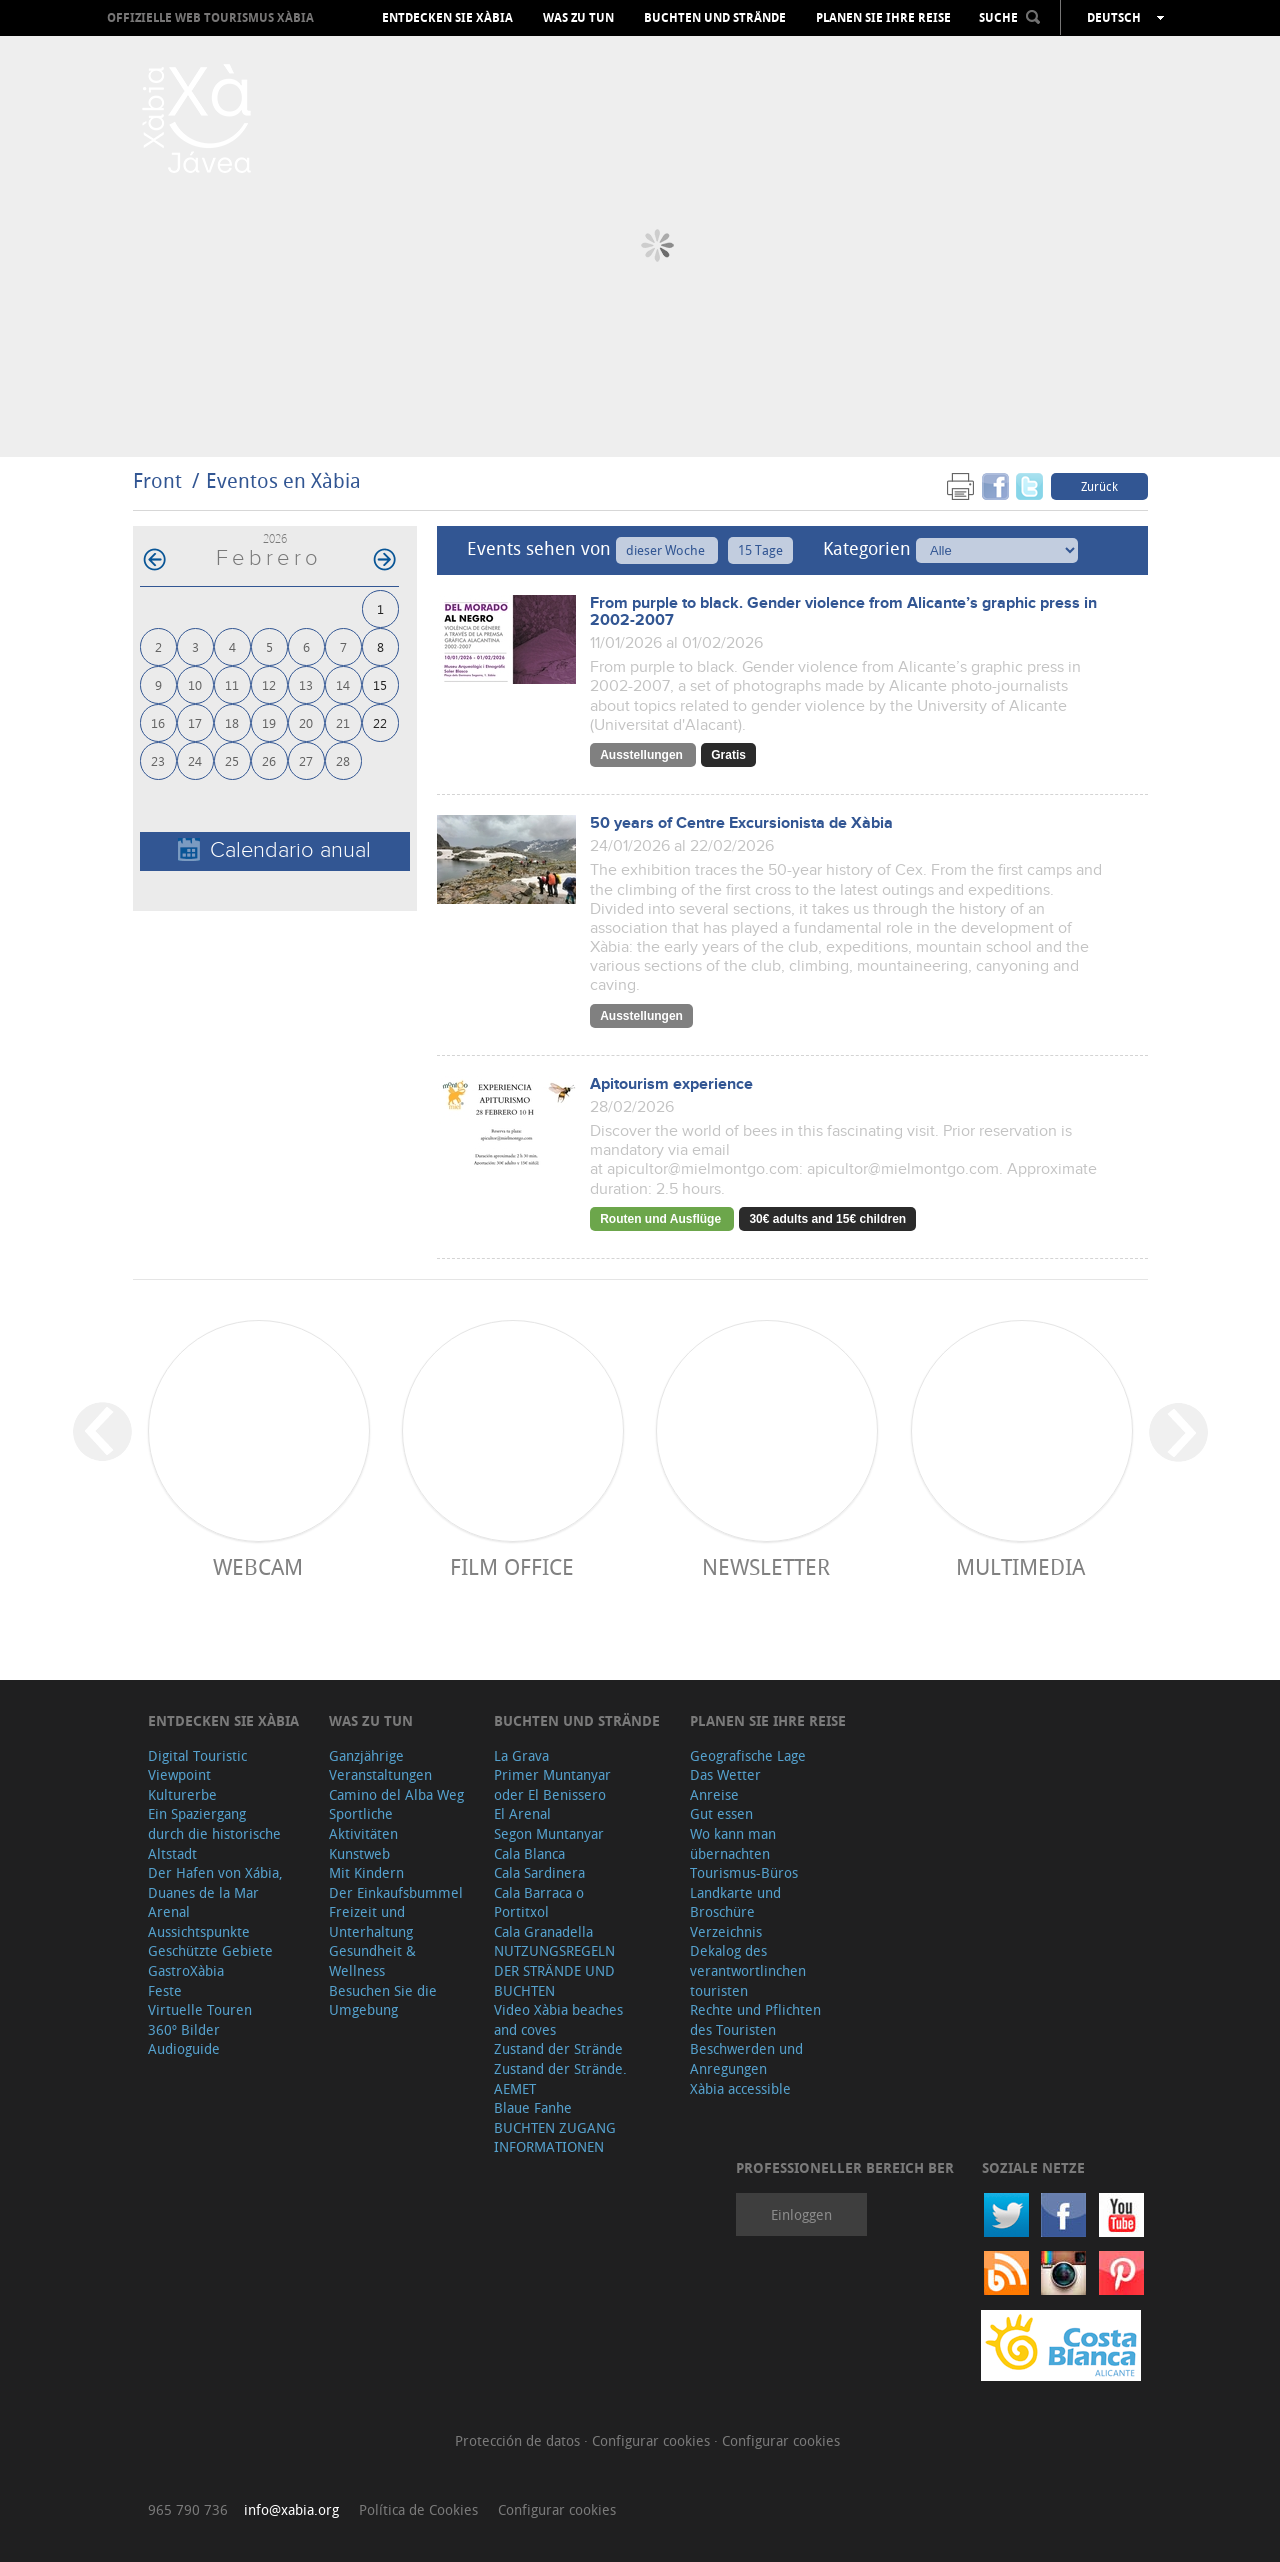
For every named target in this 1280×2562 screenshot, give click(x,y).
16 (158, 722)
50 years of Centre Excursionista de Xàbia (741, 823)
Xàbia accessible (740, 2088)
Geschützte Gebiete (210, 1950)
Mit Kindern (366, 1872)
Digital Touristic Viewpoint (197, 1765)
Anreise (714, 1794)
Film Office (512, 1566)
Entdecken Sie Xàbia (447, 18)
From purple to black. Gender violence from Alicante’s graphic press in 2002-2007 (843, 612)
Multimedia (1020, 1566)
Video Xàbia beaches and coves (558, 2019)
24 (195, 760)
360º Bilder (184, 2029)
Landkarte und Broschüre (735, 1902)
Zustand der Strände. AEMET (560, 2078)
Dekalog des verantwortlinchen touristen (748, 1970)
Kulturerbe (182, 1794)
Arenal (169, 1911)
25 (232, 760)
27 (306, 760)
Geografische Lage (748, 1755)
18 (232, 722)
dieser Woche (667, 550)
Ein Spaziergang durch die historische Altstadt (214, 1833)
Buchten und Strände (715, 18)
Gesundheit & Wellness (372, 1960)
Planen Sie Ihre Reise (883, 18)
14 (343, 684)
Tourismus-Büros (744, 1872)
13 (306, 684)
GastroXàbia (186, 1970)
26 (269, 760)
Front (157, 480)
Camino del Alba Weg (396, 1794)
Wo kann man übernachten (733, 1843)
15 (380, 684)
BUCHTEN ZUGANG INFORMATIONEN (555, 2137)
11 (232, 684)
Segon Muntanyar (549, 1833)
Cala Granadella (543, 1931)
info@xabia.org (291, 2509)
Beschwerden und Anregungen (746, 2058)
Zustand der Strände (558, 2048)
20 (306, 722)
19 (269, 722)
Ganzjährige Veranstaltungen (380, 1765)
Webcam (258, 1566)
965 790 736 (188, 2509)
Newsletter (766, 1566)
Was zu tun (578, 18)
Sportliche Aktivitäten (363, 1823)
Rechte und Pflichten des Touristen (755, 2019)
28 (343, 760)
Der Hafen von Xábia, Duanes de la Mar (215, 1882)
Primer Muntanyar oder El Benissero (552, 1784)
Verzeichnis (726, 1931)
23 (158, 760)
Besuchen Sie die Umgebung (383, 2000)
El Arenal (522, 1813)
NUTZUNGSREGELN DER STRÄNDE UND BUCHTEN (554, 1970)
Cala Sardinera (539, 1872)
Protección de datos (519, 2440)
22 (380, 722)
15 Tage (760, 550)
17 (195, 722)
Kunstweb (359, 1853)
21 (343, 722)
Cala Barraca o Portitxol (539, 1902)
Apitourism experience (671, 1084)
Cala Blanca (529, 1853)
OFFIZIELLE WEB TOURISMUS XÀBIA (210, 17)
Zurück (1099, 486)
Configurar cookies (653, 2440)
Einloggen (801, 2214)
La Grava (521, 1755)
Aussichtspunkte (199, 1931)
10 (195, 684)
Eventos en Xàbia (283, 480)
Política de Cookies (418, 2509)
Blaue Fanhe (533, 2107)
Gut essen (721, 1813)
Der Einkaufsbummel (396, 1892)
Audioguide (184, 2048)
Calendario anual (274, 850)
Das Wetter (725, 1774)
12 (269, 684)
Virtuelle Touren (200, 2009)
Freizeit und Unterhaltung (371, 1921)
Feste (165, 1990)
